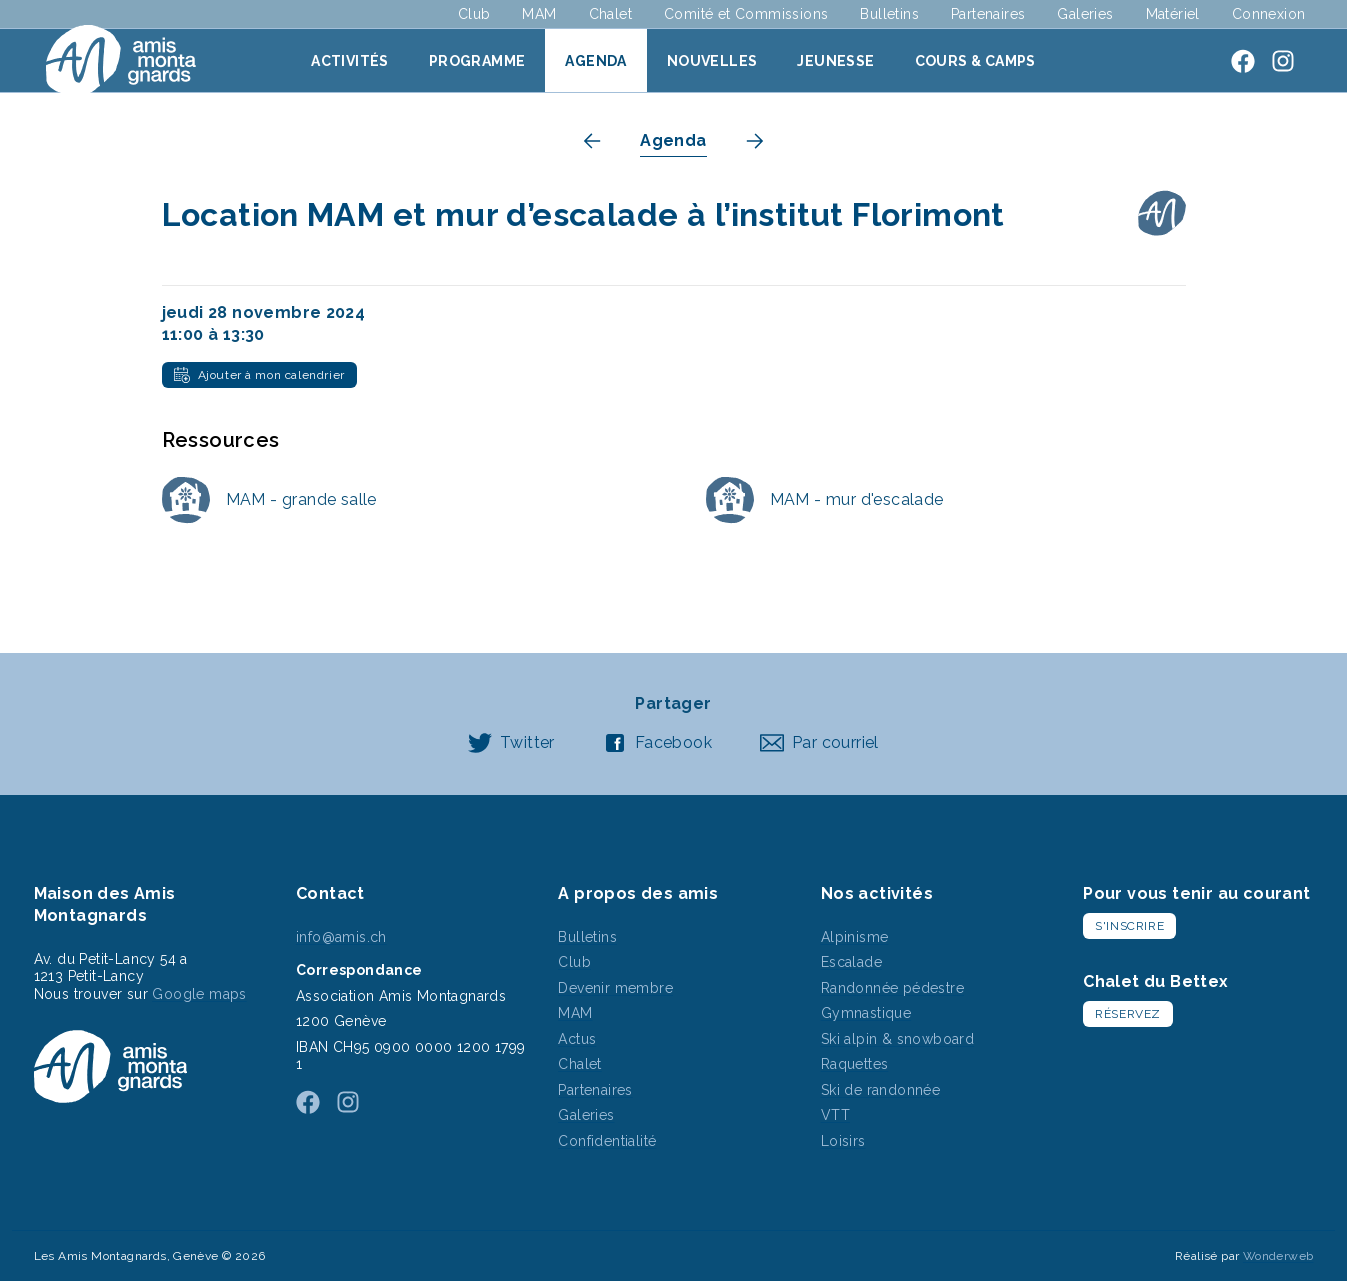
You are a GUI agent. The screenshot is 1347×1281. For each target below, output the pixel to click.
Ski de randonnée (880, 1090)
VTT (835, 1115)
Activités (350, 61)
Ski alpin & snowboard (897, 1039)
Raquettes (855, 1064)
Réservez (1128, 1014)
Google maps (199, 994)
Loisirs (843, 1141)
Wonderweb (1278, 1256)
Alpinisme (855, 937)
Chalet (610, 14)
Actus (577, 1039)
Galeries (1085, 14)
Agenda (595, 61)
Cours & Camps (975, 61)
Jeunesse (835, 61)
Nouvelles (712, 61)
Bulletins (889, 14)
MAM (539, 14)
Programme (477, 61)
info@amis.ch (341, 937)
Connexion (1269, 14)
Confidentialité (607, 1141)
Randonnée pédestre (892, 988)
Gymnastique (866, 1013)
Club (474, 14)
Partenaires (988, 14)
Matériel (1173, 14)
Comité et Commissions (746, 14)
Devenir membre (615, 988)
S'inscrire (1129, 926)
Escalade (851, 962)
